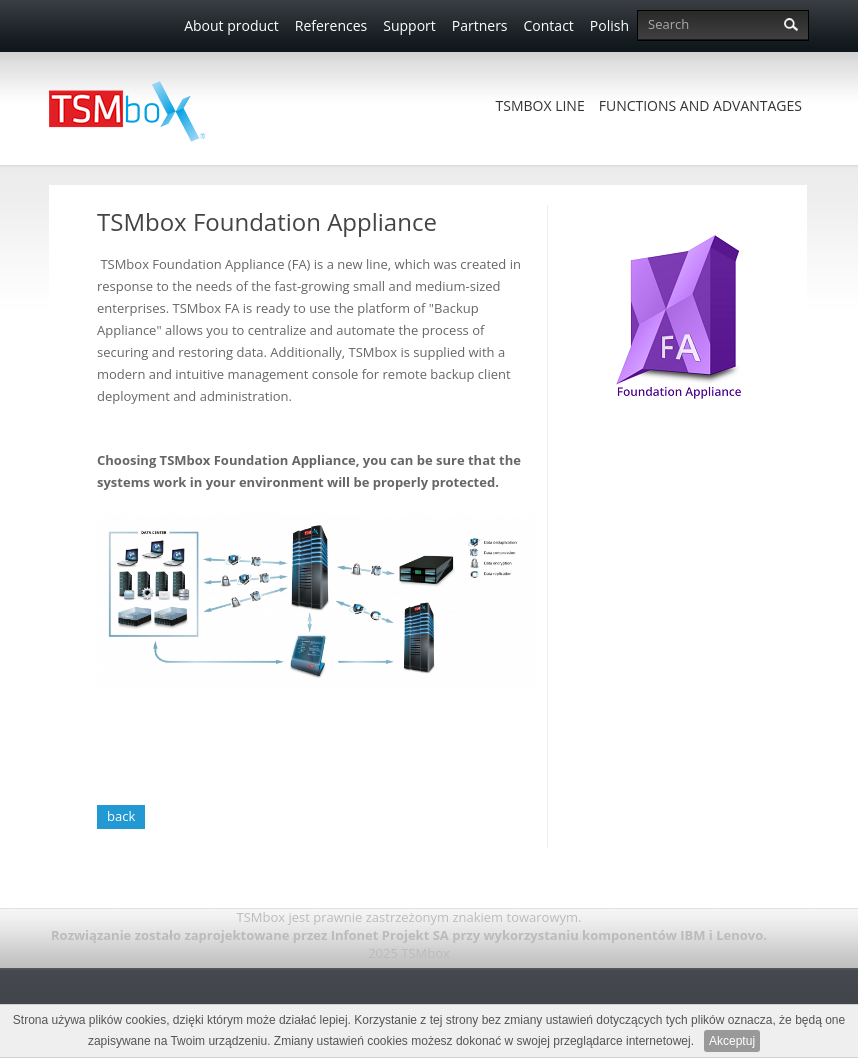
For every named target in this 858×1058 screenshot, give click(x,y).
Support (409, 25)
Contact (549, 25)
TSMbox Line (540, 105)
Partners (480, 25)
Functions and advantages (700, 105)
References (331, 25)
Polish (609, 25)
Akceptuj (732, 1041)
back (121, 816)
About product (231, 25)
